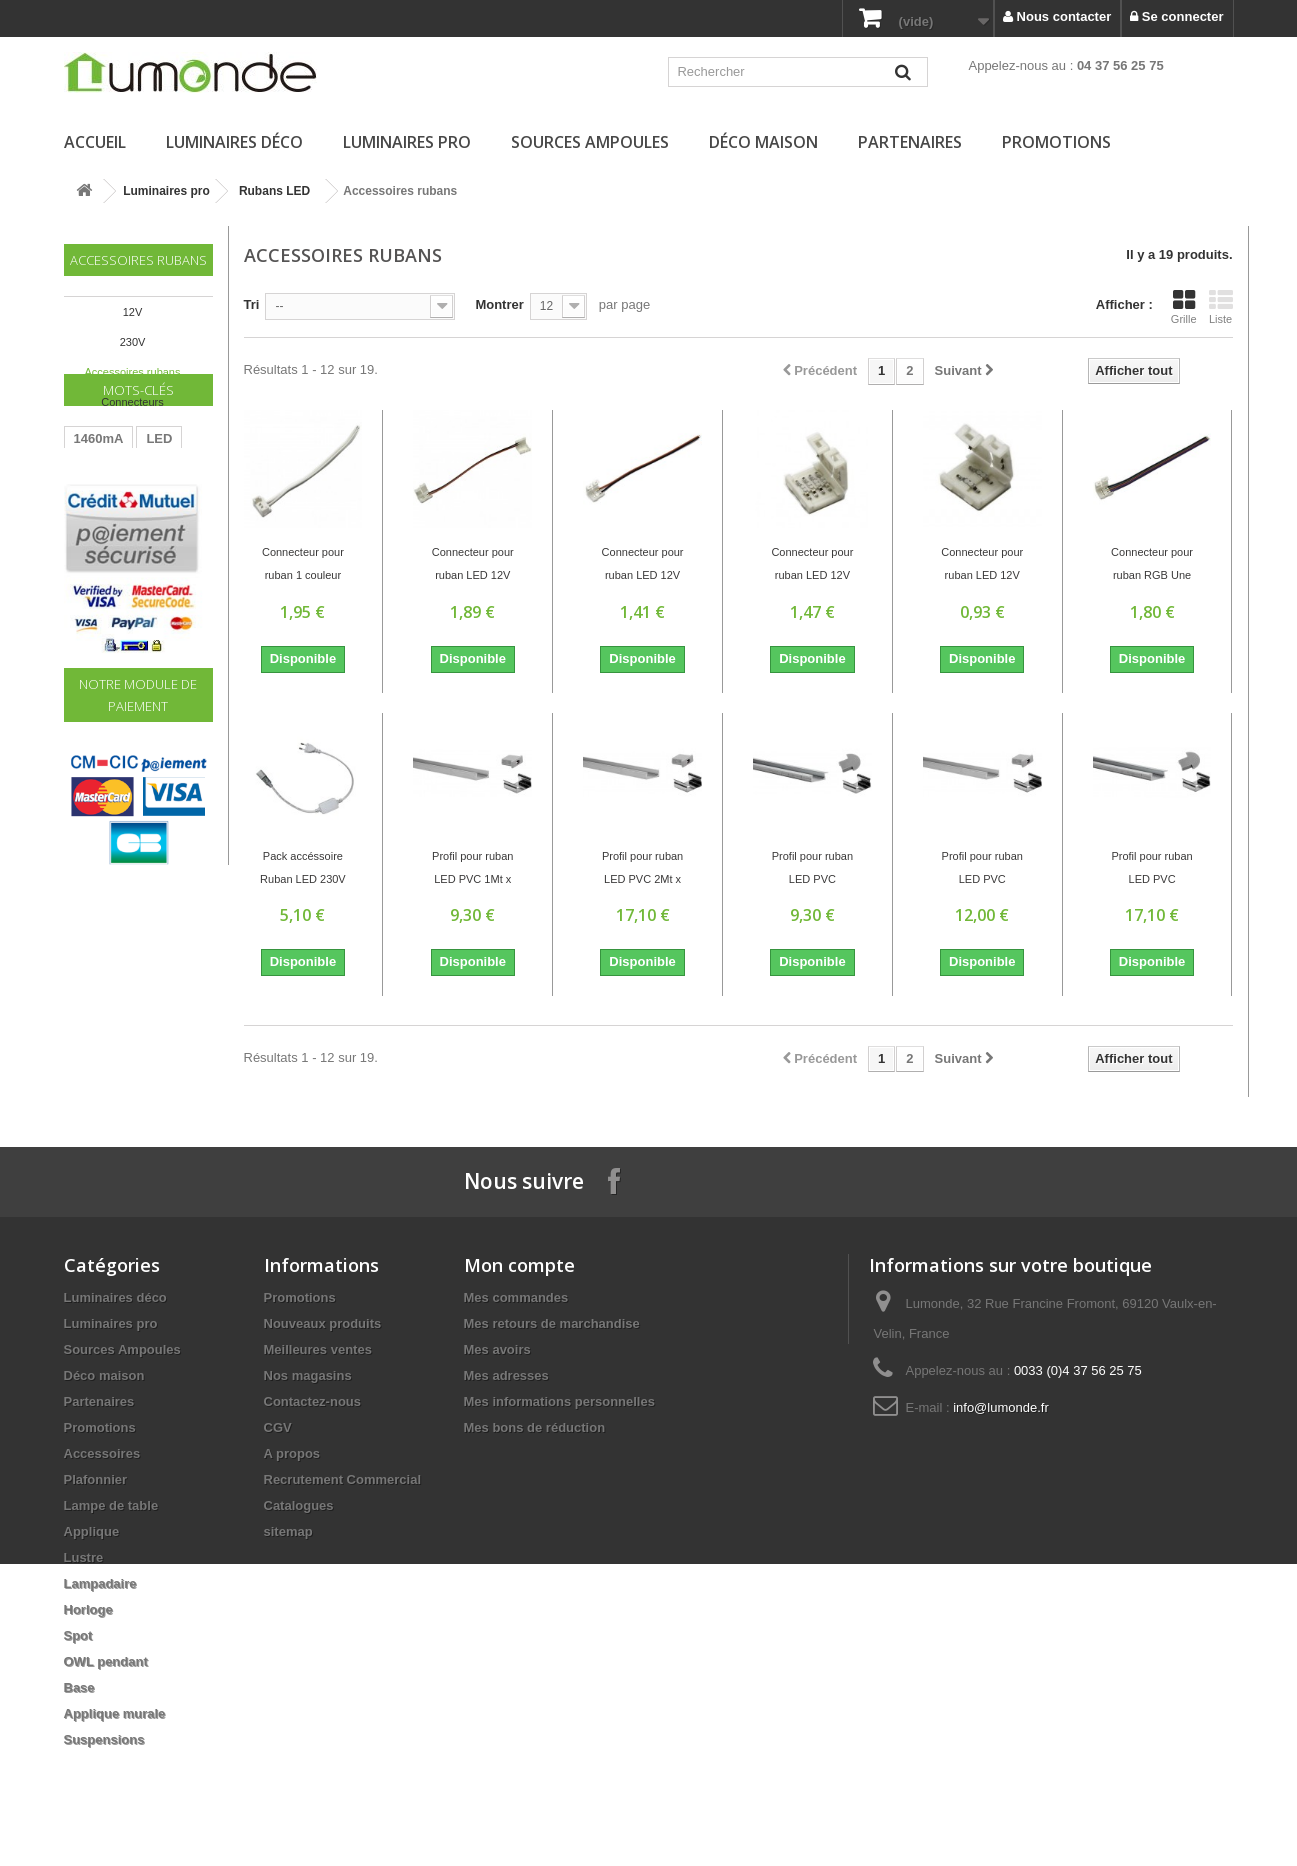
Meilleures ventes (318, 1349)
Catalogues (299, 1505)
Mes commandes (516, 1297)
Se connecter (1176, 16)
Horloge (88, 1609)
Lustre (84, 1557)
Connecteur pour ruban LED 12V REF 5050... (643, 566)
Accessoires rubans (133, 372)
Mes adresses (506, 1375)
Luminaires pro (407, 142)
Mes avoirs (497, 1349)
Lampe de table (111, 1505)
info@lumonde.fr (1001, 1407)
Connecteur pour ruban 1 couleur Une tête (303, 566)
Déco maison (763, 142)
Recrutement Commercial (343, 1479)
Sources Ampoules (590, 142)
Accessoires (102, 1453)
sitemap (288, 1531)
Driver (93, 601)
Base (79, 1687)
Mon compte (519, 1265)
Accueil (95, 142)
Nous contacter (1057, 16)
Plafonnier (96, 1479)
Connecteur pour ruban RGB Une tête (1152, 566)
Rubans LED (274, 191)
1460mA (99, 511)
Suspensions (104, 1739)
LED (159, 511)
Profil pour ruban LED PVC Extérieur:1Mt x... (812, 870)
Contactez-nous (313, 1401)
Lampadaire (100, 1583)
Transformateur (121, 541)
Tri (252, 304)
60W (87, 571)
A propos (292, 1453)
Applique (92, 1531)
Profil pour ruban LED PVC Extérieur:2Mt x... (1151, 870)
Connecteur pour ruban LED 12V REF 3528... (473, 566)
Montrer (499, 304)
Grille (1184, 307)
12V (133, 312)
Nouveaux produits (323, 1323)
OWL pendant (106, 1661)
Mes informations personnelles (559, 1401)
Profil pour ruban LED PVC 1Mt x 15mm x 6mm (472, 870)
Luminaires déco (234, 142)
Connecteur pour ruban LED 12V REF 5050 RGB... (813, 566)
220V (138, 571)
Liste (1221, 307)
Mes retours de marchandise (552, 1323)
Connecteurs (132, 402)
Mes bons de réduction (535, 1427)
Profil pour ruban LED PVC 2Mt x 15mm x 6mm (642, 870)
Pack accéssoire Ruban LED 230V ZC (303, 870)
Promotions (1056, 142)
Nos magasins (308, 1375)
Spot (78, 1635)
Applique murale (115, 1713)
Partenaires (910, 142)
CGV (278, 1427)
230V (133, 342)
